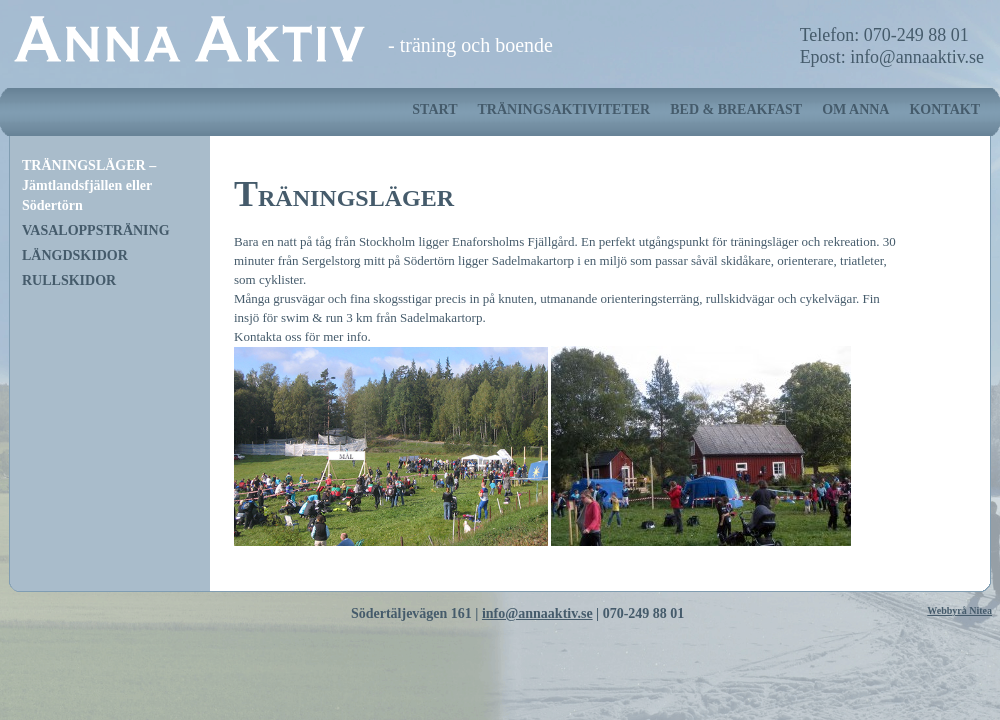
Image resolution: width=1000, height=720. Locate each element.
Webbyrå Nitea (959, 610)
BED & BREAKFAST (736, 109)
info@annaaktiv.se (537, 613)
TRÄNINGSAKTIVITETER (563, 109)
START (434, 109)
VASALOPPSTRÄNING (96, 230)
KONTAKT (944, 109)
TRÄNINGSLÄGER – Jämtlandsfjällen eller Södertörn (89, 185)
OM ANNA (855, 109)
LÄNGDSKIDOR (75, 255)
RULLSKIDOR (69, 280)
